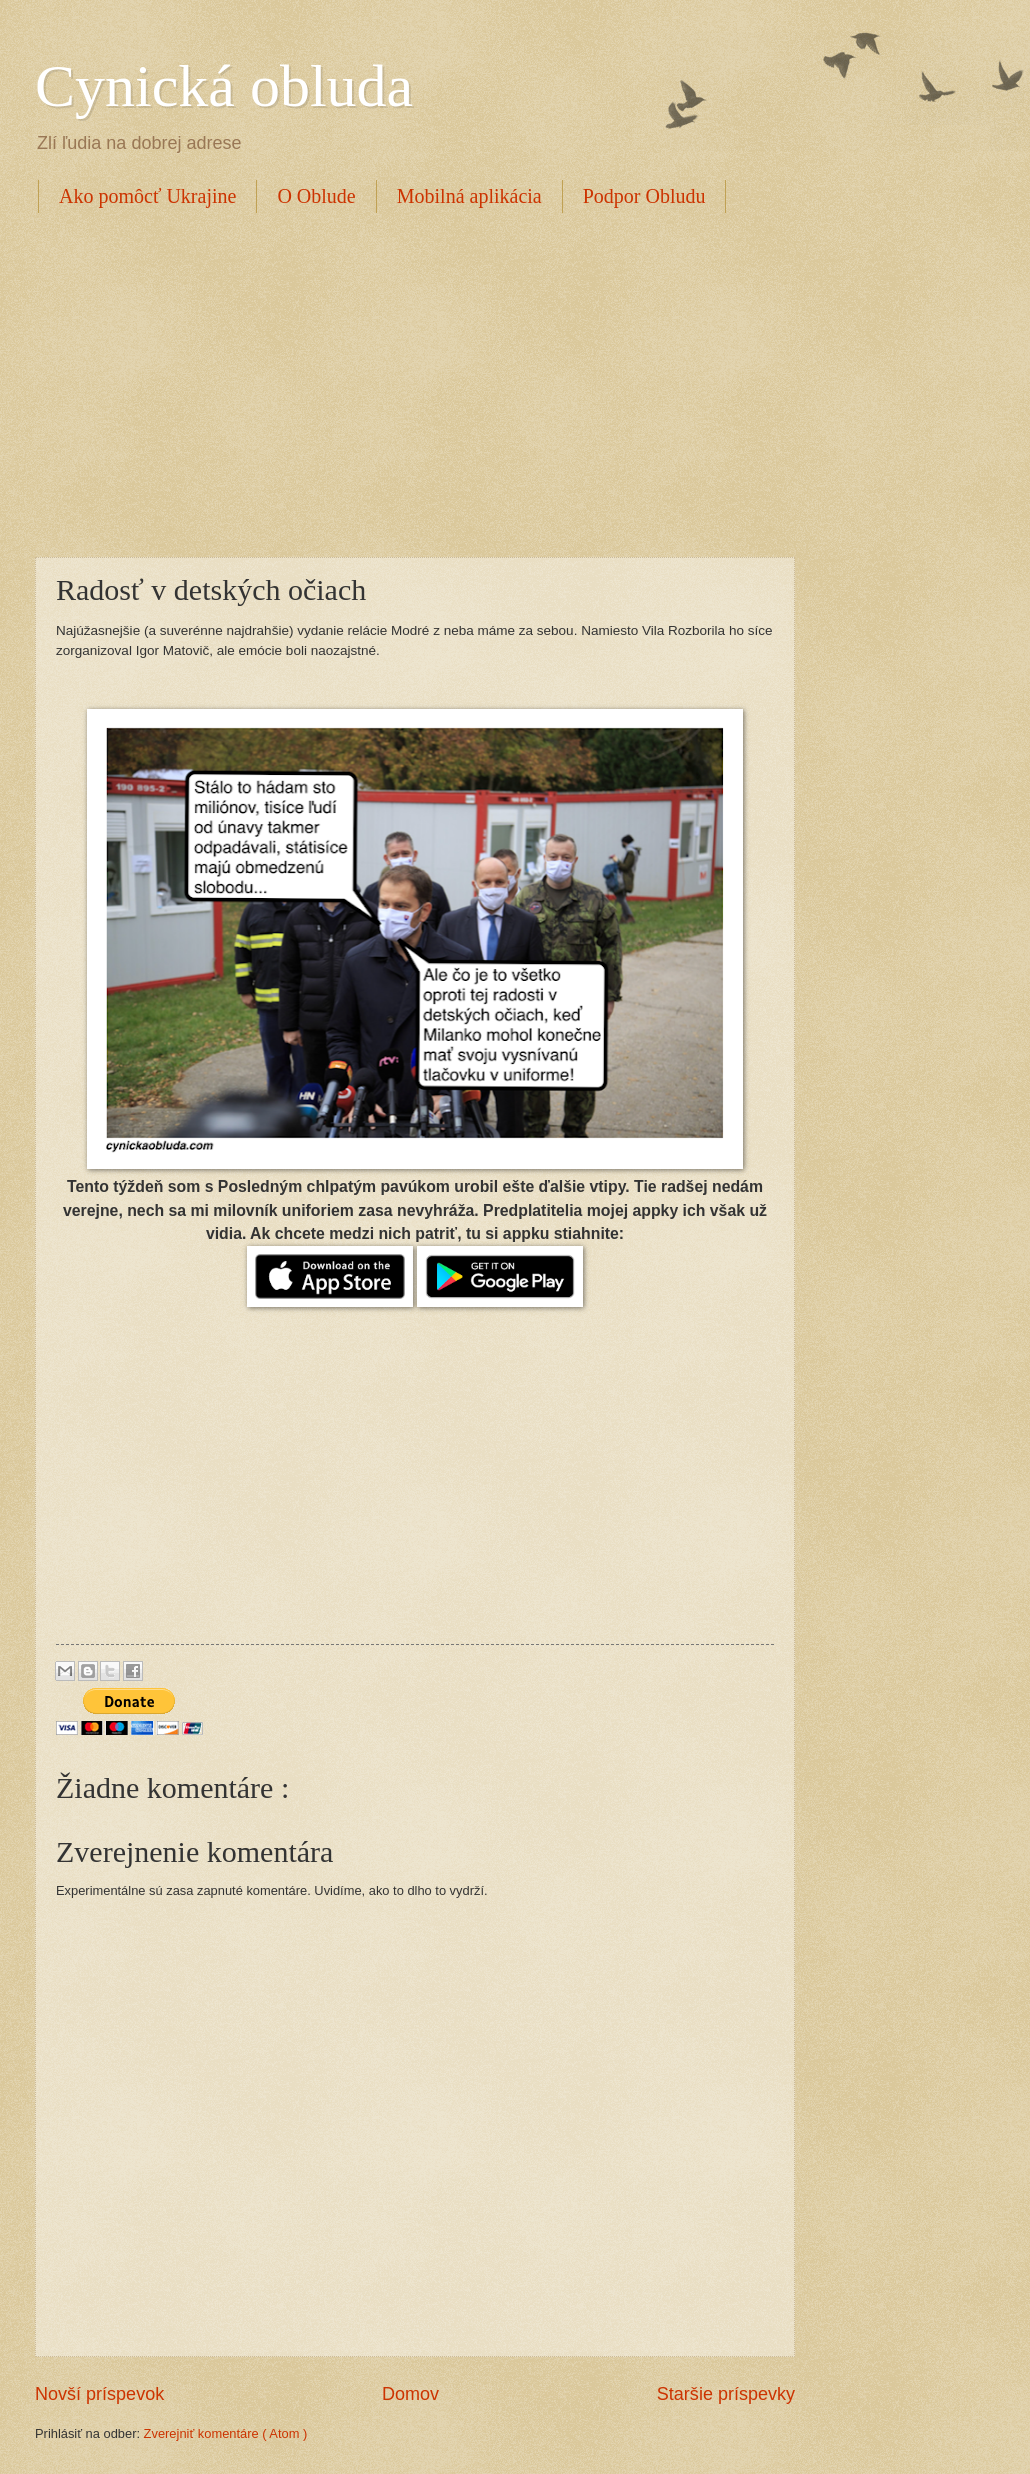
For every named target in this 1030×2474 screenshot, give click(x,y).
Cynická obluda (224, 86)
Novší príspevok (99, 2394)
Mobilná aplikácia (469, 196)
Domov (410, 2394)
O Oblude (316, 196)
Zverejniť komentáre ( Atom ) (226, 2433)
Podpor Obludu (644, 196)
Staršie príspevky (726, 2394)
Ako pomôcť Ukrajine (147, 196)
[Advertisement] (267, 382)
